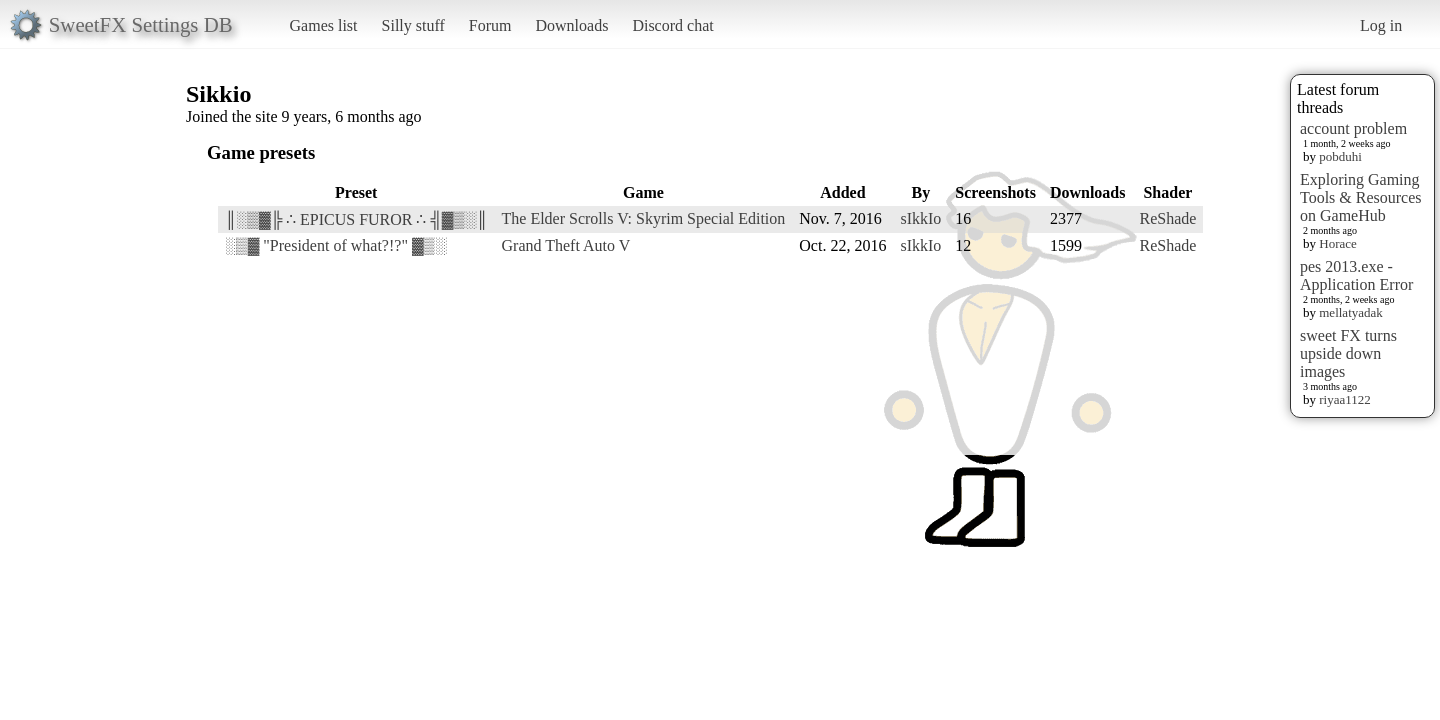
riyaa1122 (1345, 399)
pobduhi (1340, 156)
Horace (1338, 243)
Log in (1381, 25)
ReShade (1167, 218)
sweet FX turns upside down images (1348, 353)
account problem (1353, 128)
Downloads (571, 25)
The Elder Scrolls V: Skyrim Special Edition (644, 218)
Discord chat (672, 25)
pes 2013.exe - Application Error (1356, 275)
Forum (490, 25)
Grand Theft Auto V (566, 245)
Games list (324, 25)
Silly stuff (413, 25)
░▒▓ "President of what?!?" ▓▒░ (335, 245)
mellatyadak (1351, 312)
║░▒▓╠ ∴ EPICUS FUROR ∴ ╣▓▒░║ (356, 219)
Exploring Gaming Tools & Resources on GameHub (1361, 197)
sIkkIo (920, 218)
